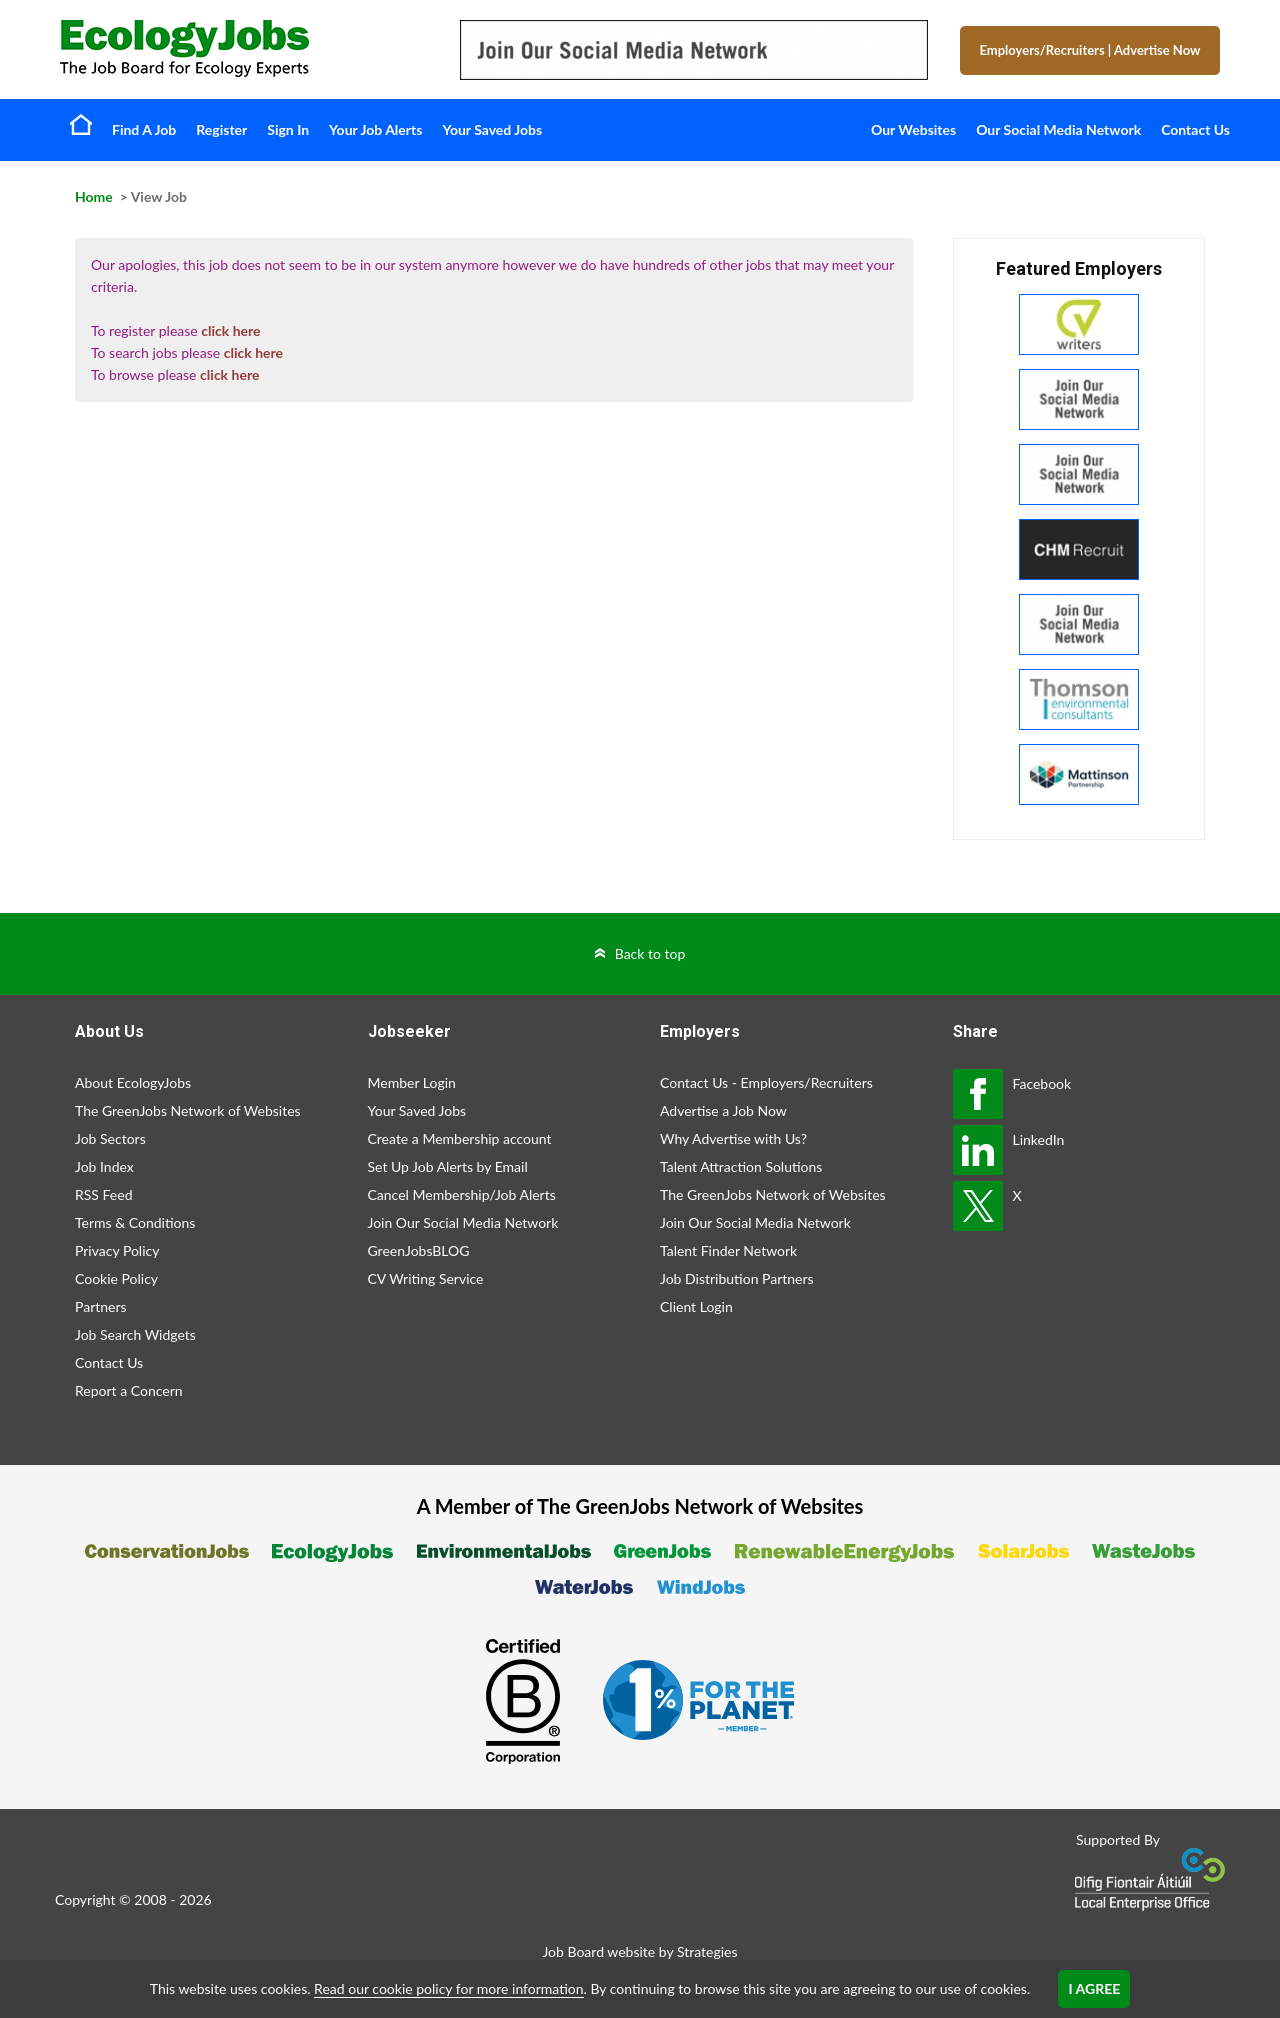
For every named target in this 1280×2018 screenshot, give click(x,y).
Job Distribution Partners (737, 1278)
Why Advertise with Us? (733, 1138)
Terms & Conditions (135, 1222)
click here (230, 330)
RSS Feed (103, 1194)
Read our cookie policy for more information (448, 1988)
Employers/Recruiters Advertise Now (1090, 50)
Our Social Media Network (1058, 129)
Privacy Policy (117, 1250)
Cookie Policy (116, 1278)
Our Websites (913, 129)
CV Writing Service (426, 1278)
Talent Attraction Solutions (741, 1166)
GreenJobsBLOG (419, 1250)
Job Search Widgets (135, 1334)
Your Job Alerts (375, 129)
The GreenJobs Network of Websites (188, 1110)
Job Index (104, 1166)
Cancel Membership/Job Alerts (462, 1194)
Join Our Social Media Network (463, 1222)
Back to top (650, 953)
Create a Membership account (460, 1138)
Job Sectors (110, 1138)
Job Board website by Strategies (639, 1951)
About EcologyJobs (133, 1082)
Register (221, 129)
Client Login (696, 1306)
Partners (101, 1306)
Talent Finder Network (728, 1250)
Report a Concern (129, 1390)
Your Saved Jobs (492, 129)
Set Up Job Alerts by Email (448, 1166)
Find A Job (144, 129)
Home (81, 124)
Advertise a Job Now (723, 1110)
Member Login (412, 1082)
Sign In (288, 129)
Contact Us (1195, 129)
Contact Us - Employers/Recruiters (766, 1082)
